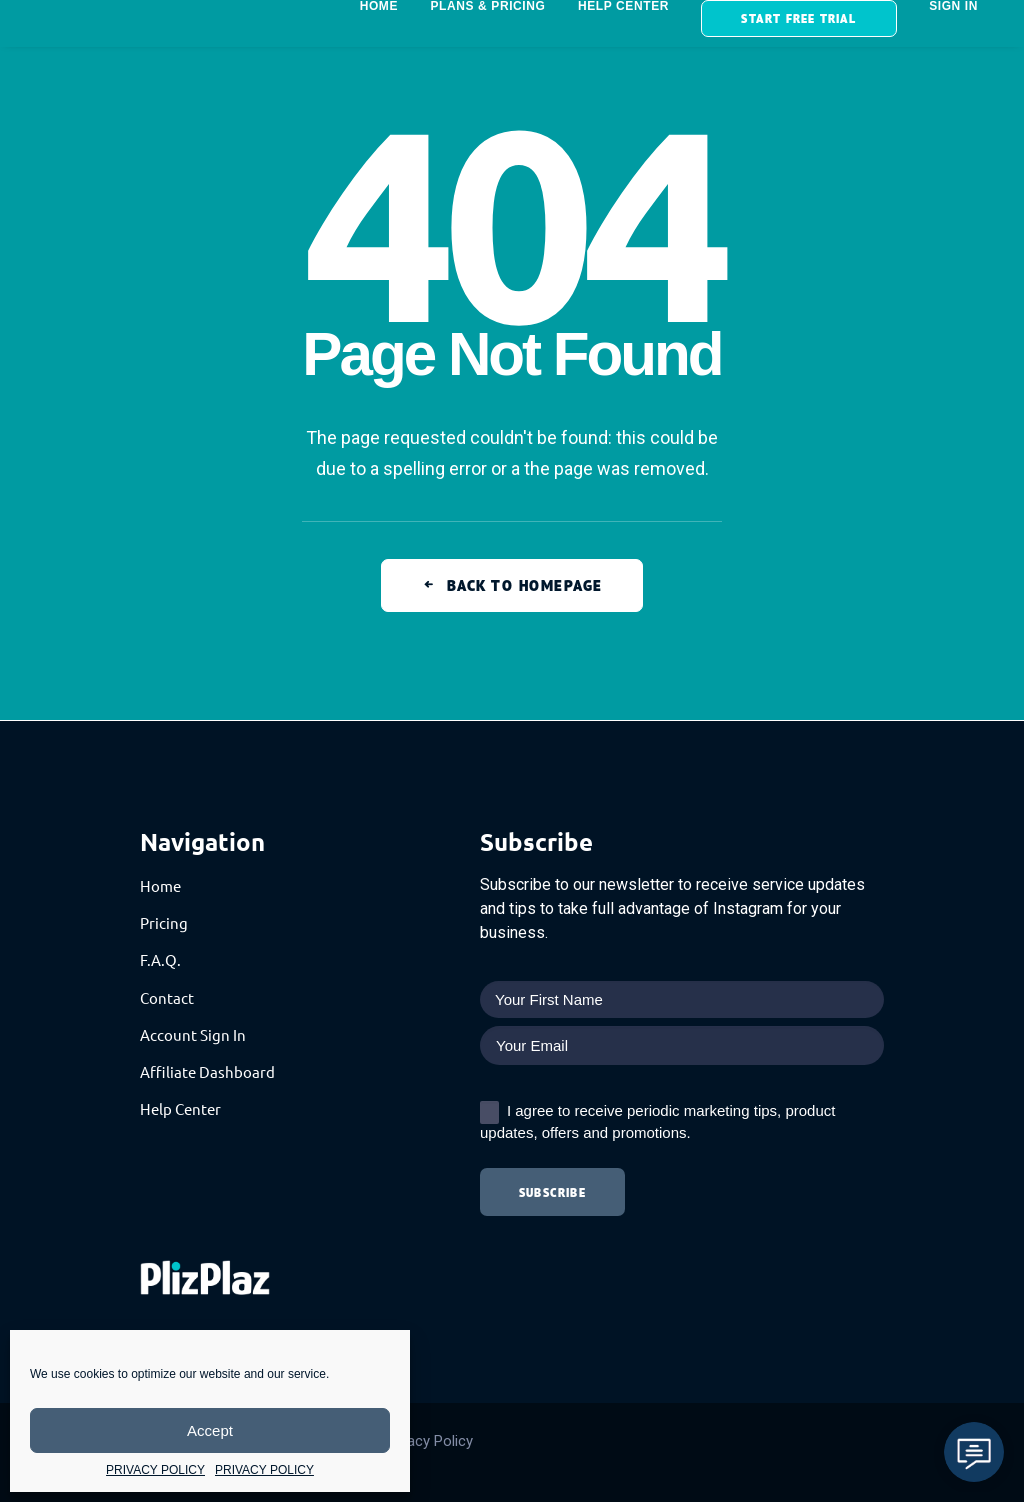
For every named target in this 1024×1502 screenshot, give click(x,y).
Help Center (180, 1108)
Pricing (164, 922)
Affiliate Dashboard (207, 1071)
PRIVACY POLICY (155, 1470)
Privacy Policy (428, 1441)
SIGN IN (953, 6)
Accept (210, 1430)
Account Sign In (193, 1034)
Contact (167, 997)
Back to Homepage (512, 585)
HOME (379, 6)
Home (160, 885)
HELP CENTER (623, 6)
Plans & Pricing (487, 6)
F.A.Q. (160, 959)
